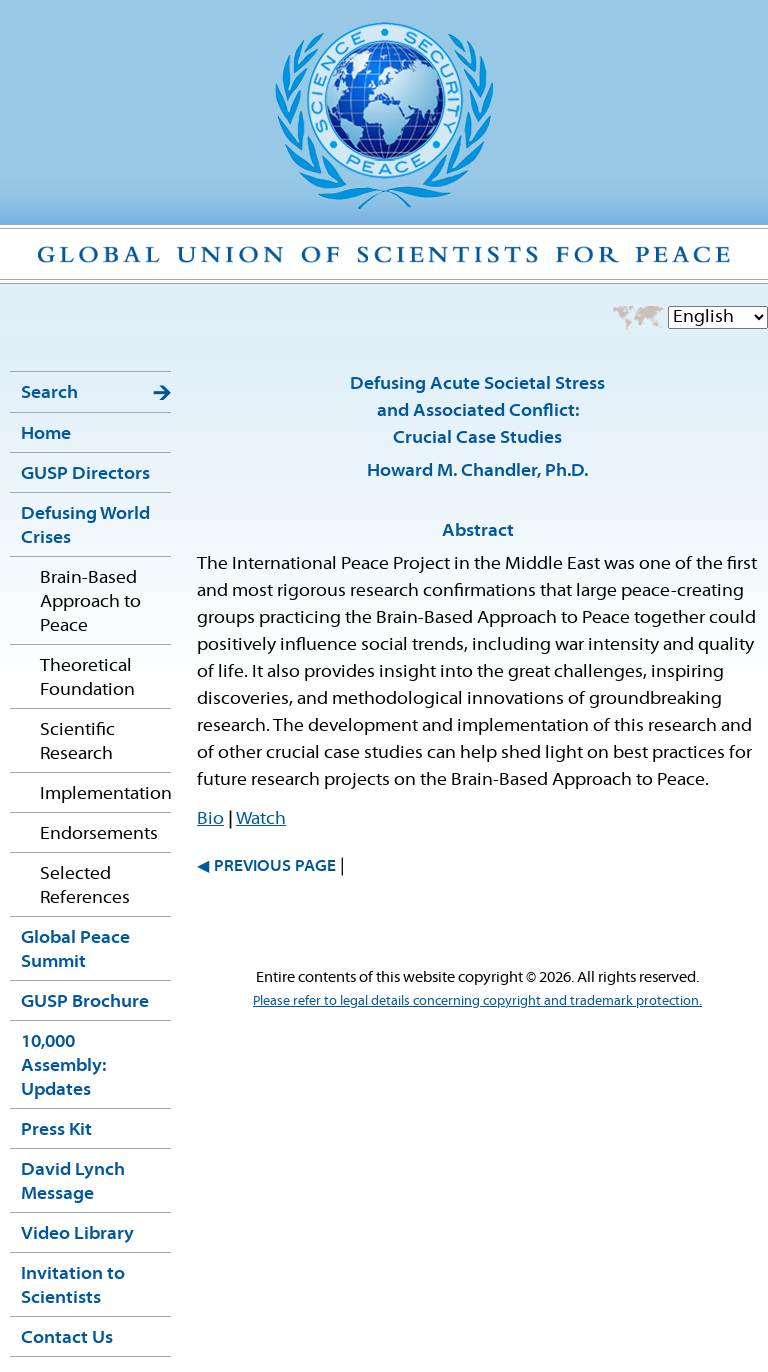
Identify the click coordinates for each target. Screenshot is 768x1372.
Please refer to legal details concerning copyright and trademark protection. (477, 1001)
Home (46, 434)
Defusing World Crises (85, 526)
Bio (210, 819)
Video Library (77, 1234)
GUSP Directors (85, 474)
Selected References (85, 886)
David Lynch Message (73, 1182)
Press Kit (56, 1130)
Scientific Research (77, 742)
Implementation (105, 794)
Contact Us (67, 1338)
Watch (261, 819)
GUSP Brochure (85, 1002)
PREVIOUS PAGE (275, 867)
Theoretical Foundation (87, 678)
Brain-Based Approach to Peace (90, 602)
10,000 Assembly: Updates (63, 1066)
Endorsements (99, 834)
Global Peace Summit (75, 950)
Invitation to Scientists (73, 1286)
